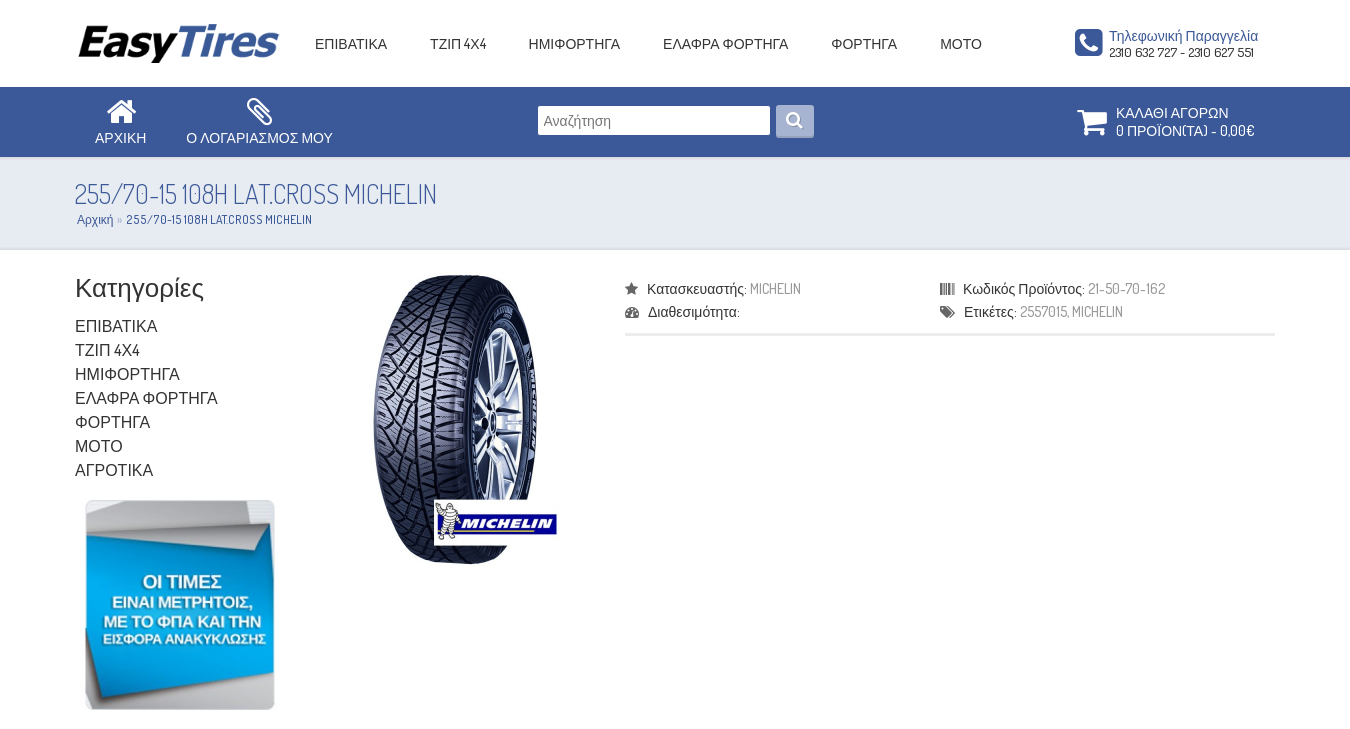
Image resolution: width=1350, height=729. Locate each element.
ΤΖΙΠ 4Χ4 (457, 43)
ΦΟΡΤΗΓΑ (864, 43)
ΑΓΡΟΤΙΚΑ (114, 470)
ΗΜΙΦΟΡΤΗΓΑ (575, 43)
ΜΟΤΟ (961, 43)
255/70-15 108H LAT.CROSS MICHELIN (219, 219)
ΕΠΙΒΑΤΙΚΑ (351, 43)
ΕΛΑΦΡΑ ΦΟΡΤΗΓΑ (725, 43)
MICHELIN (775, 288)
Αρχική (95, 219)
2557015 (1043, 311)
